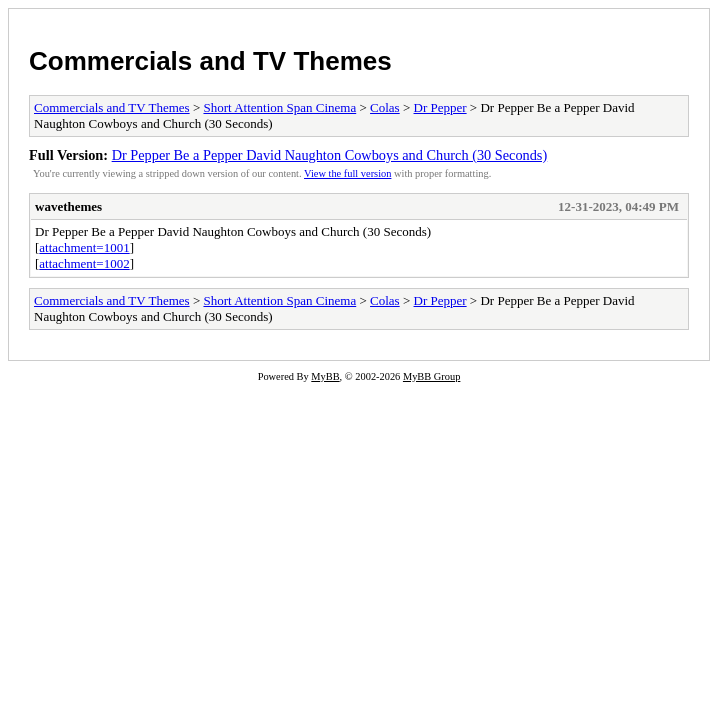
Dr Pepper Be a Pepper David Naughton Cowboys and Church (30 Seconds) (330, 155)
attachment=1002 (84, 263)
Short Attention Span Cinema (279, 107)
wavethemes (68, 206)
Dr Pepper (440, 107)
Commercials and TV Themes (210, 61)
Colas (385, 107)
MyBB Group (431, 376)
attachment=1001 (84, 247)
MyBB (325, 376)
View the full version (347, 173)
